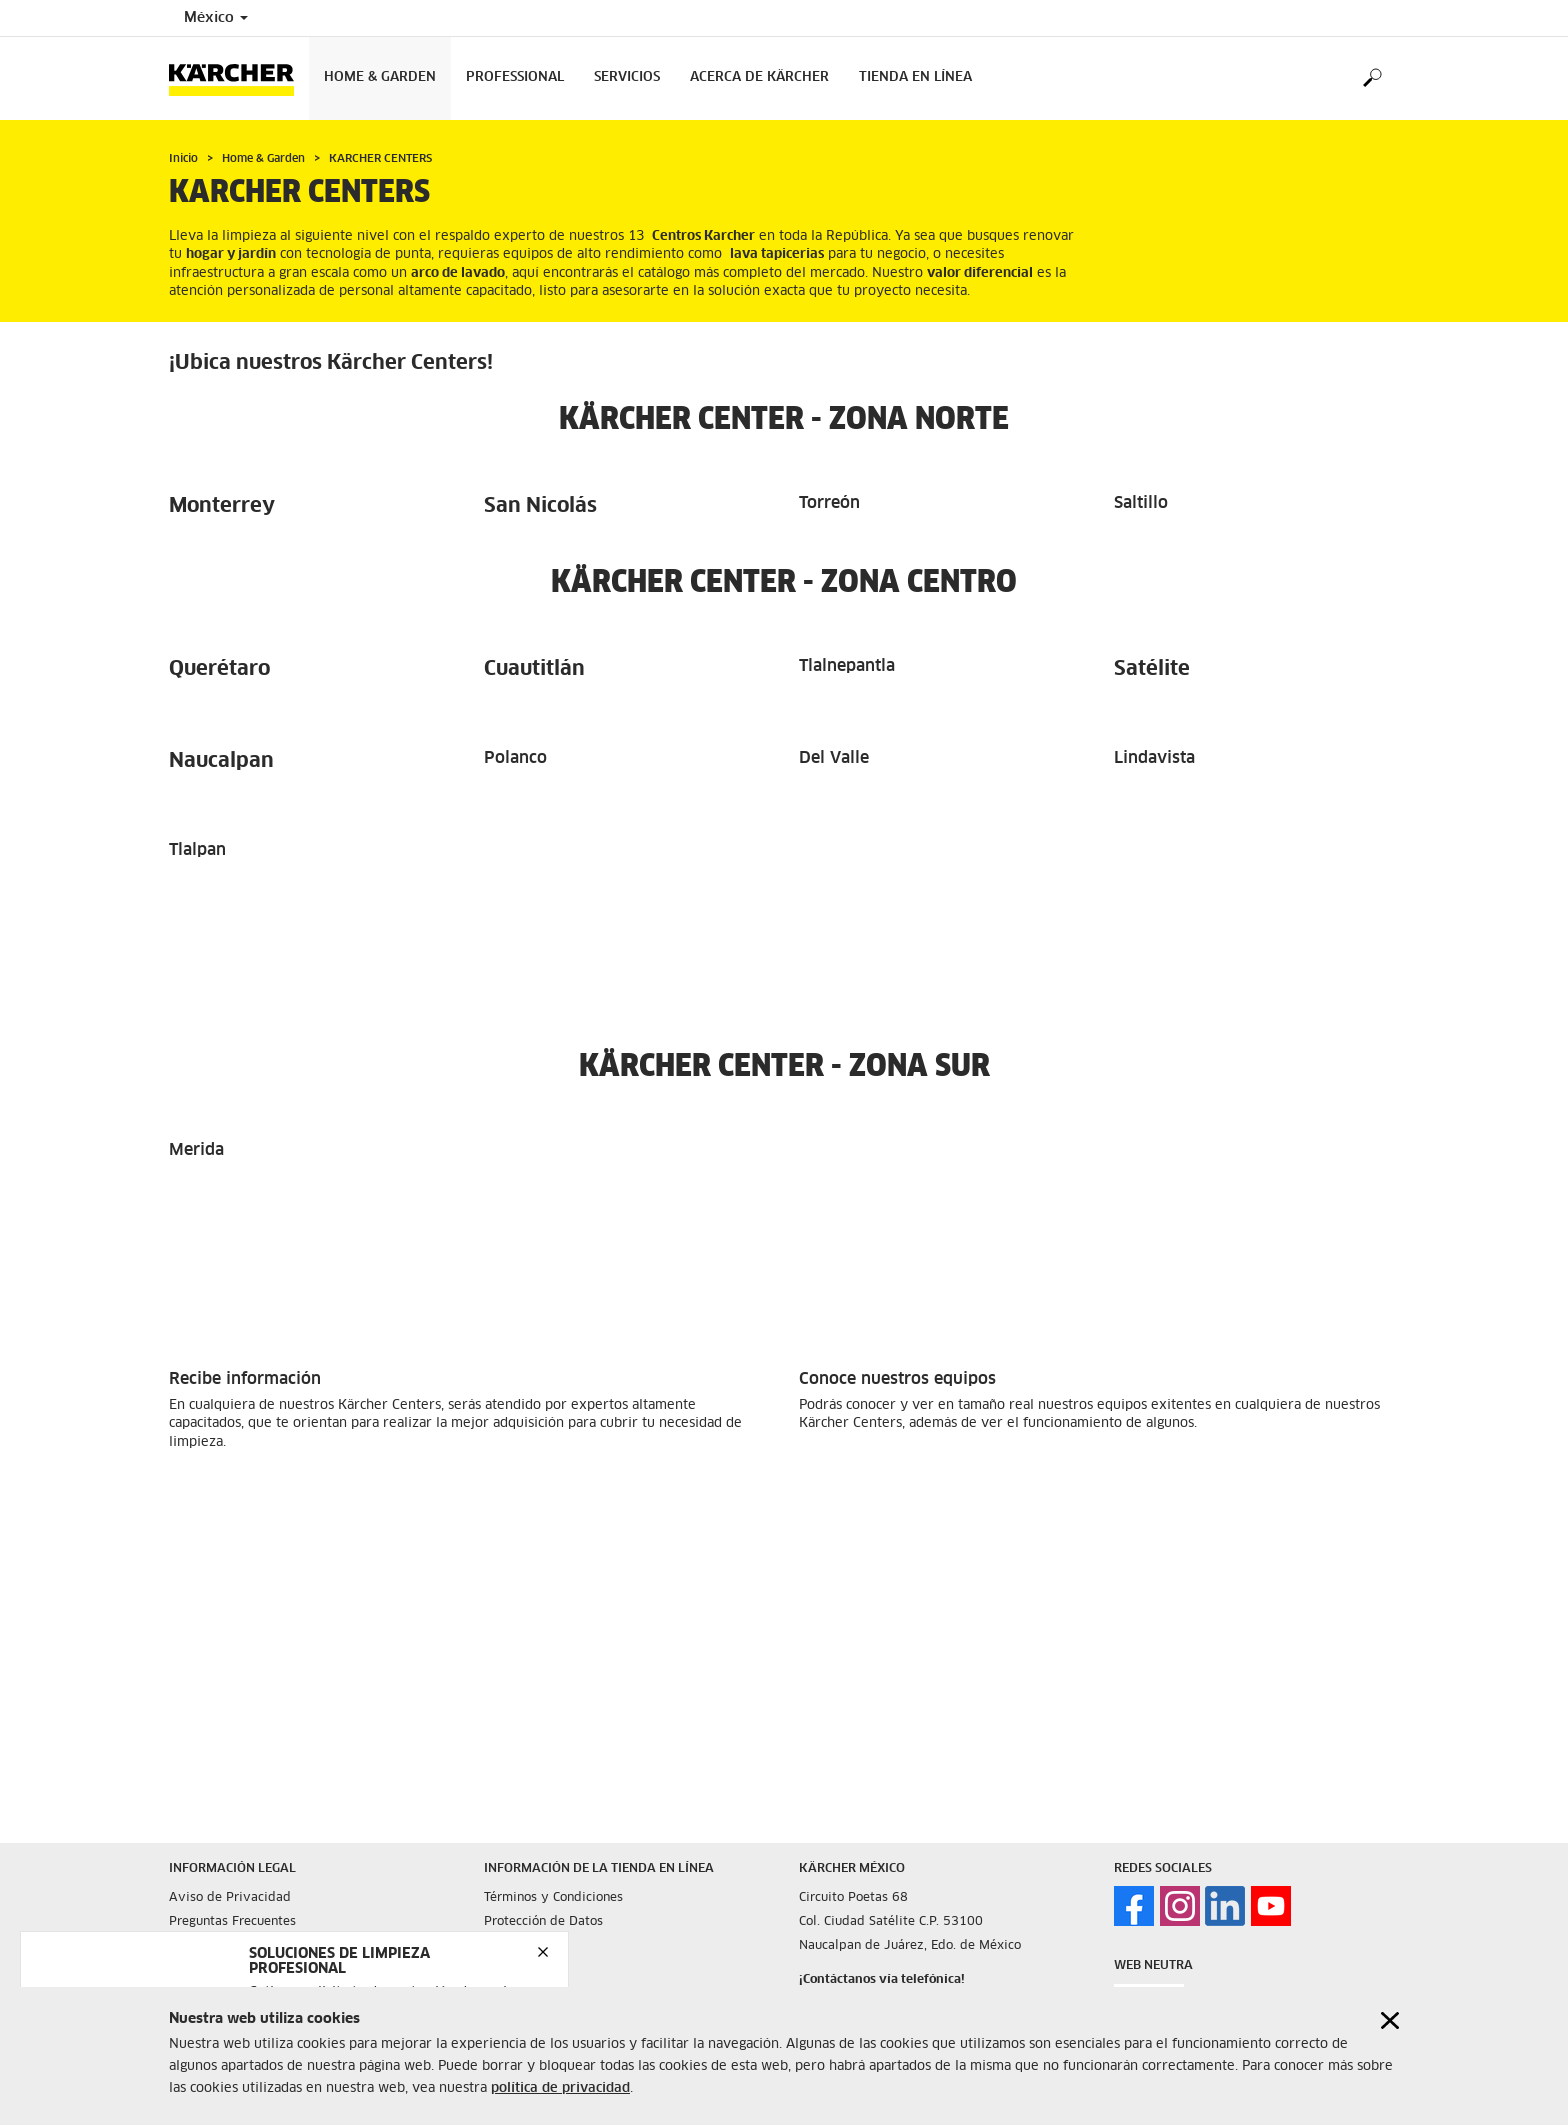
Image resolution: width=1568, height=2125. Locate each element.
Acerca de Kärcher (759, 77)
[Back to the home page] (239, 78)
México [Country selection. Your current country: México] (216, 18)
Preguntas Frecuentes (232, 1922)
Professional (515, 77)
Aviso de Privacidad (230, 1898)
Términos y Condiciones (553, 1898)
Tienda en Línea (915, 77)
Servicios (627, 77)
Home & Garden (380, 77)
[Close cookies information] (1390, 2022)
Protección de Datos (543, 1922)
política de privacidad (560, 2091)
